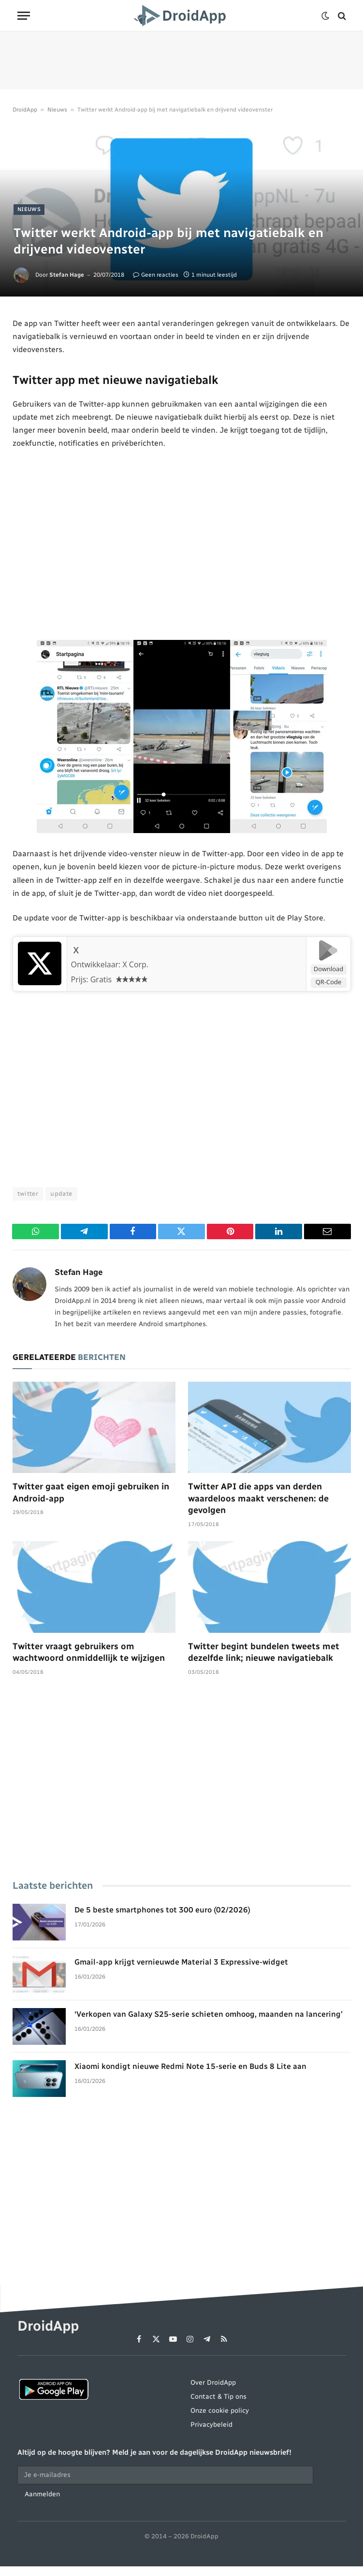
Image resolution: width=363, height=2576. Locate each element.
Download (329, 968)
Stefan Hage (66, 274)
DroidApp (25, 109)
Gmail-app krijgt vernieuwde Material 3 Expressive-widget (181, 1962)
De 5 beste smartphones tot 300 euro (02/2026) (162, 1909)
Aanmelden (42, 2494)
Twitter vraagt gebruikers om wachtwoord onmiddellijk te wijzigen (89, 1652)
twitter (28, 1193)
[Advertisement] (181, 60)
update (61, 1193)
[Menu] (23, 16)
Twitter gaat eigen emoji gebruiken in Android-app (91, 1492)
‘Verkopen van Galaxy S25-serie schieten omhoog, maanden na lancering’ (208, 2014)
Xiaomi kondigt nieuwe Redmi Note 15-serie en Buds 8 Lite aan (190, 2066)
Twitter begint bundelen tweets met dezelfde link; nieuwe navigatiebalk (263, 1652)
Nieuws (57, 109)
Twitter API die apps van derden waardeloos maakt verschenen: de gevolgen (258, 1498)
